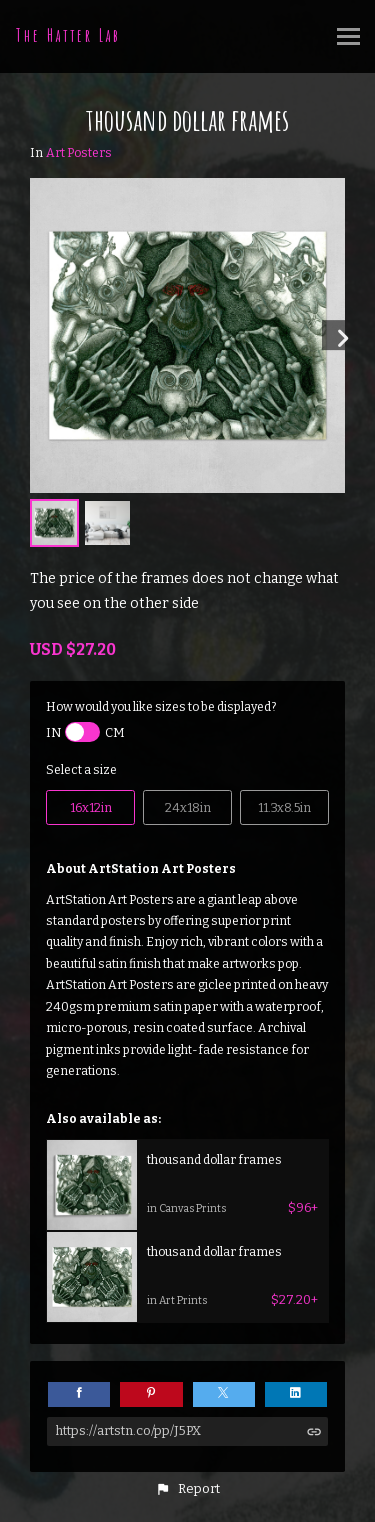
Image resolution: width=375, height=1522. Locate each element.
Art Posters (79, 153)
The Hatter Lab (68, 35)
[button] (187, 1489)
